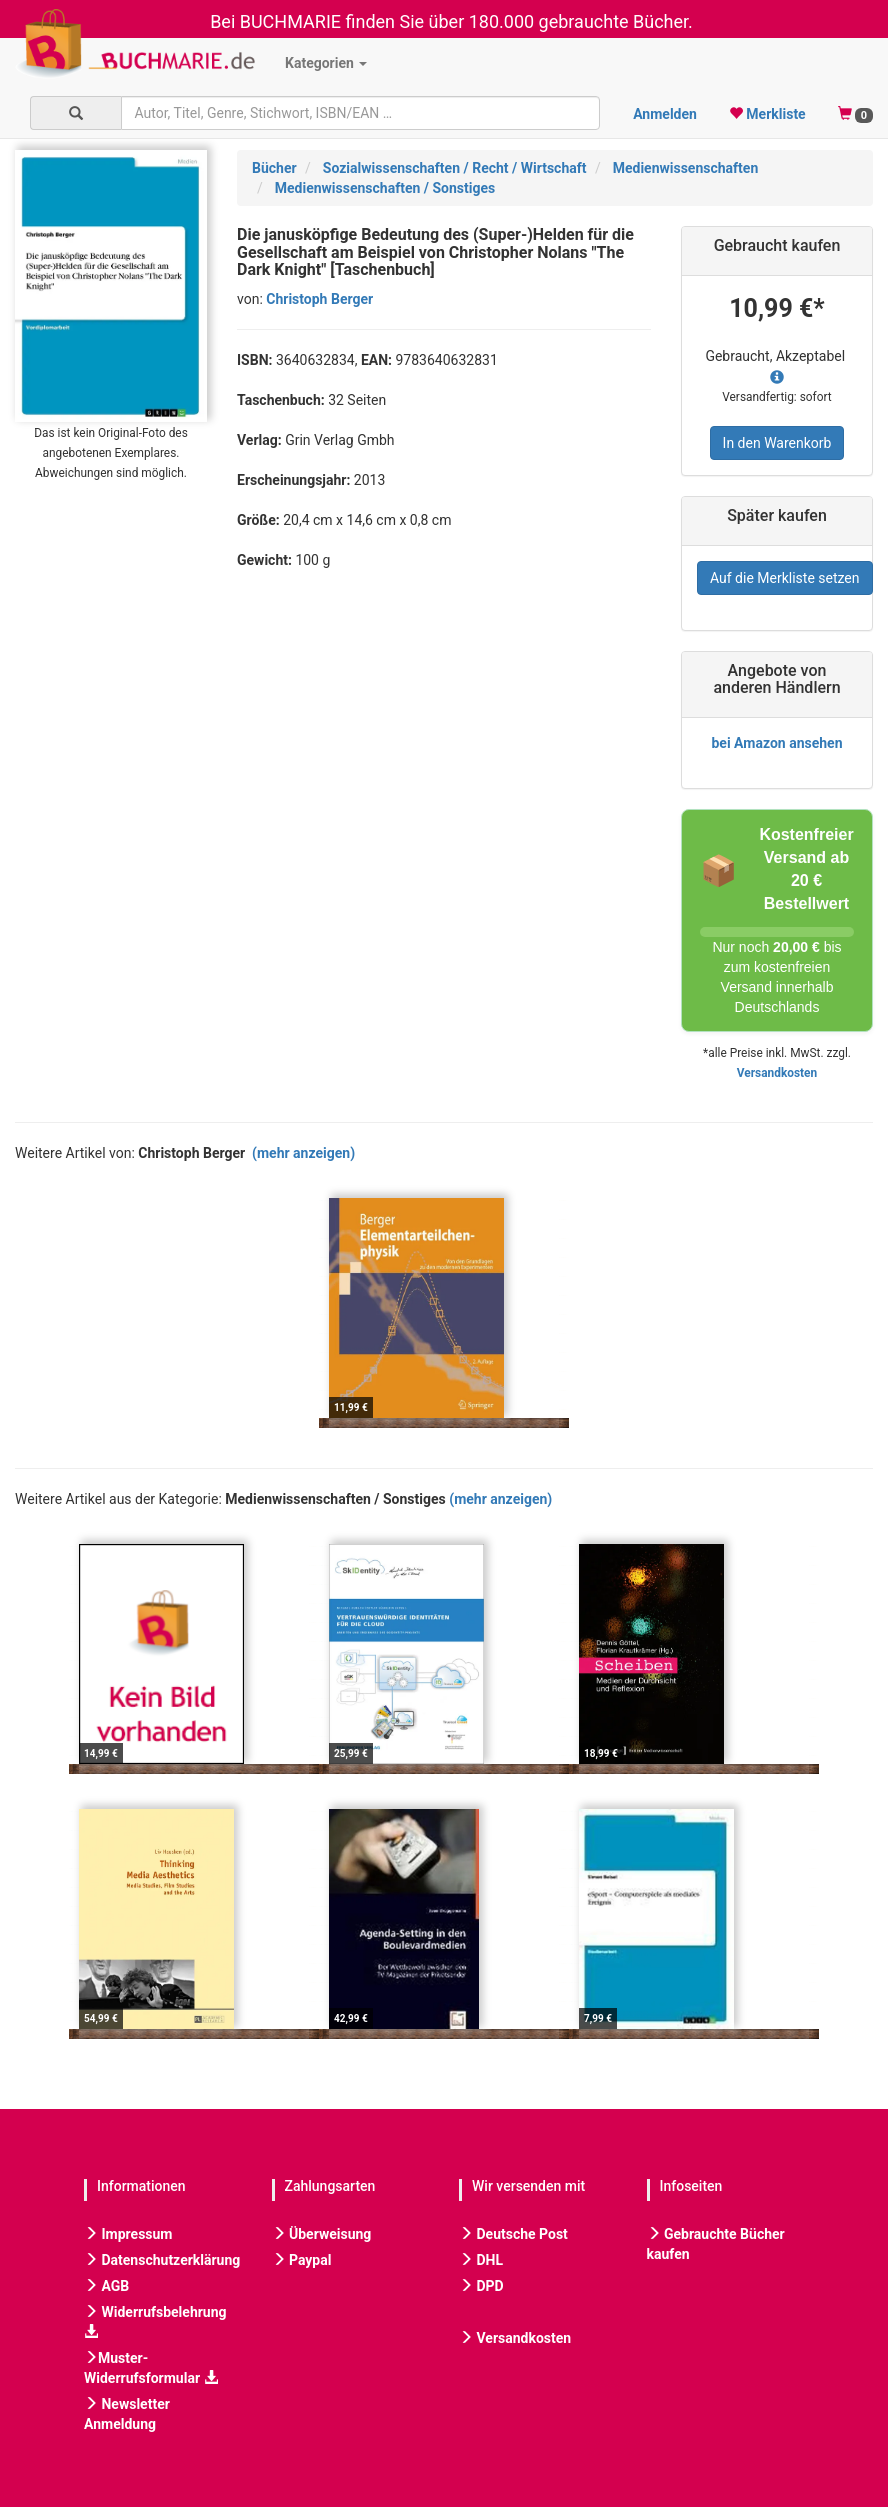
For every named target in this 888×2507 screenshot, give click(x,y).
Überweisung (322, 2234)
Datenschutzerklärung (162, 2260)
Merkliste (767, 114)
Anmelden (665, 114)
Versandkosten (777, 1073)
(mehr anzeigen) (303, 1153)
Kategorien (326, 63)
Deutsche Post (513, 2234)
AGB (106, 2286)
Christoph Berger (319, 299)
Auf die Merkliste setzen (785, 578)
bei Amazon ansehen (776, 743)
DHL (481, 2260)
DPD (481, 2286)
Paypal (302, 2260)
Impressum (128, 2234)
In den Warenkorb (777, 443)
